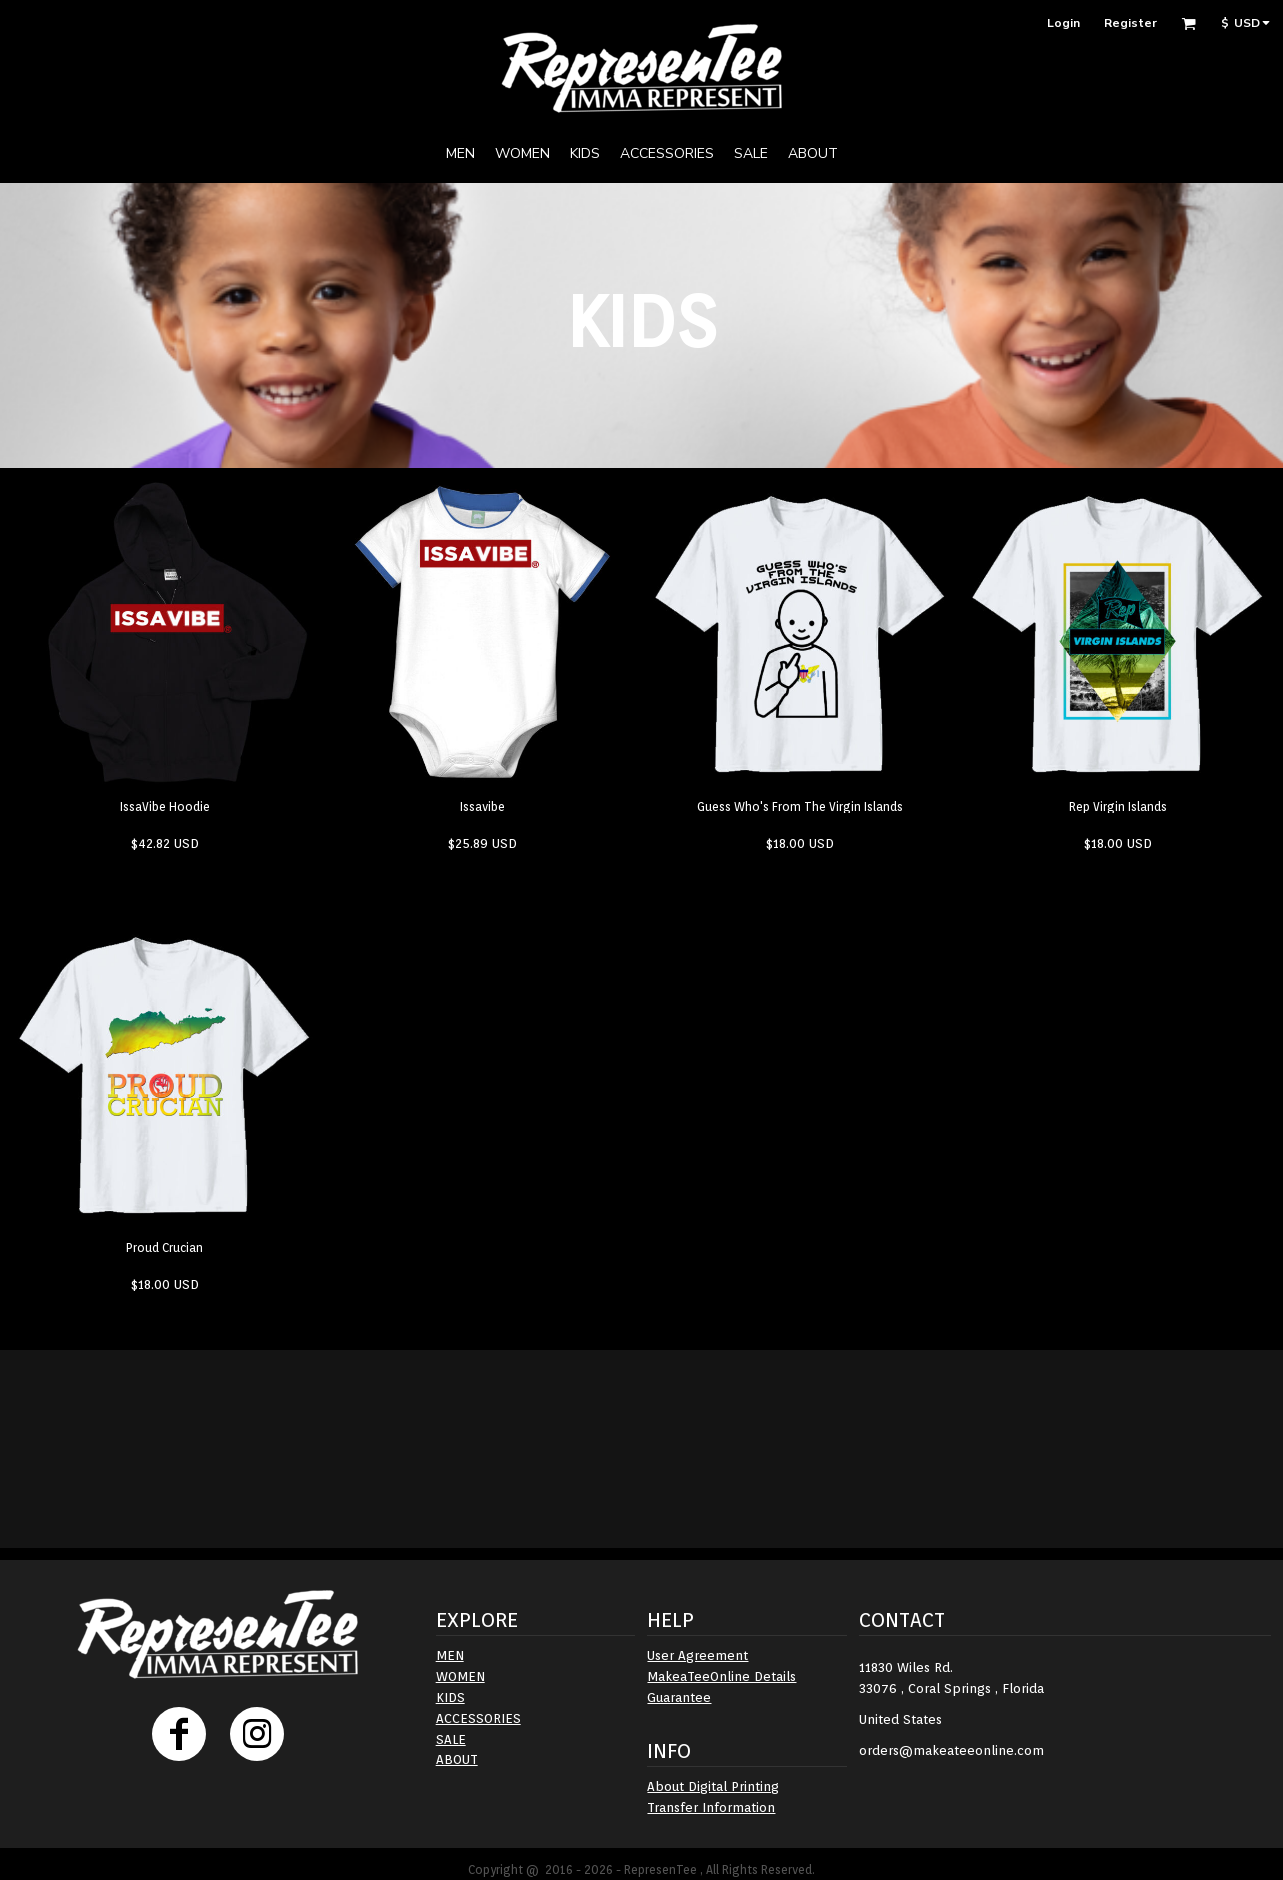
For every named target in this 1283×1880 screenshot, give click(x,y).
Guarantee (679, 1697)
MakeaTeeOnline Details (721, 1676)
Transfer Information (711, 1807)
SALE (451, 1739)
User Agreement (697, 1655)
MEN (450, 1655)
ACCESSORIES (478, 1718)
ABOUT (457, 1759)
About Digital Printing (713, 1786)
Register (1130, 23)
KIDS (450, 1697)
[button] (1188, 23)
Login (1063, 23)
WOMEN (460, 1676)
